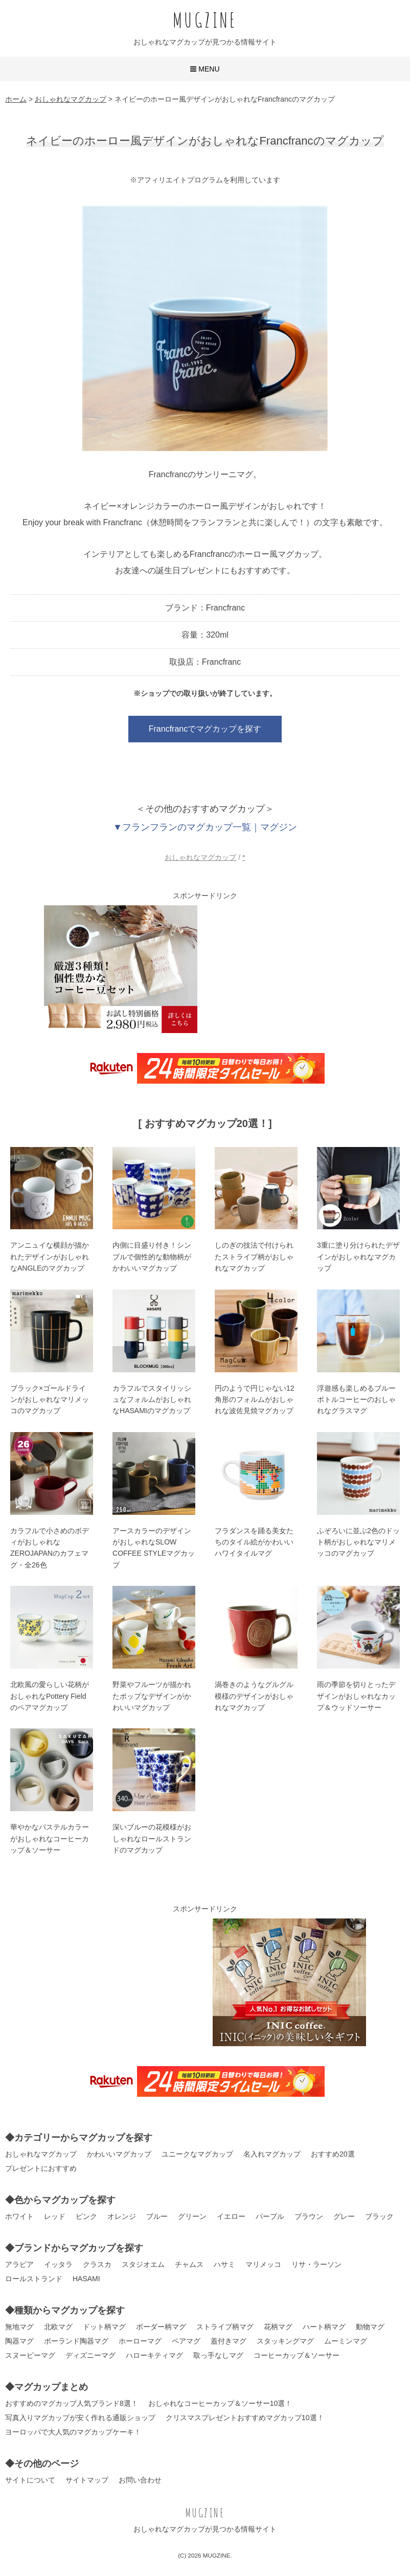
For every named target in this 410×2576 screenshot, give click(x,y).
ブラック (379, 2216)
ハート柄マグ (324, 2327)
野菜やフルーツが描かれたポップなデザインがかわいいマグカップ (151, 1696)
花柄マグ (278, 2327)
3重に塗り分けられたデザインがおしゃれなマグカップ (358, 1256)
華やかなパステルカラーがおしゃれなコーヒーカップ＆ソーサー (49, 1838)
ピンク (86, 2216)
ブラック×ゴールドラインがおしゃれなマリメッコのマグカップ (49, 1399)
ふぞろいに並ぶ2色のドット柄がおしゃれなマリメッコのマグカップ (358, 1542)
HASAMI (86, 2279)
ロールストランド (33, 2279)
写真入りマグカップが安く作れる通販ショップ (80, 2418)
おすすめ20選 (333, 2154)
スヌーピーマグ (30, 2355)
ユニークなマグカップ (197, 2154)
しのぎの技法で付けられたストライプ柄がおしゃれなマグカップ (254, 1256)
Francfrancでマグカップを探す (205, 728)
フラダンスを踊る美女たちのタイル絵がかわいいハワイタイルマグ (254, 1542)
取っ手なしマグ (218, 2355)
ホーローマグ (140, 2341)
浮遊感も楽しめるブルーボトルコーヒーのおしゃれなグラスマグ (356, 1399)
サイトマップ (86, 2480)
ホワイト (19, 2216)
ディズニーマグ (90, 2355)
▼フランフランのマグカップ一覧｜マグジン (205, 827)
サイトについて (30, 2480)
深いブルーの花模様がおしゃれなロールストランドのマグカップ (151, 1838)
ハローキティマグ (154, 2355)
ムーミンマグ (345, 2341)
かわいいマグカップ (119, 2154)
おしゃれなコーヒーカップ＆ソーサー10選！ (220, 2403)
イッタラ (58, 2264)
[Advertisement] (289, 969)
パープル (270, 2216)
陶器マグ (19, 2341)
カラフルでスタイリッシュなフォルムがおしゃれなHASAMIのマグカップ (151, 1399)
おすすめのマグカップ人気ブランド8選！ (71, 2403)
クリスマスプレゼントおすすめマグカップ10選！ (245, 2418)
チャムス (189, 2264)
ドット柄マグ (104, 2327)
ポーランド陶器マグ (76, 2341)
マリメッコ (263, 2264)
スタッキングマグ (285, 2341)
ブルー (157, 2216)
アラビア (19, 2264)
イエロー (231, 2216)
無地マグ (19, 2327)
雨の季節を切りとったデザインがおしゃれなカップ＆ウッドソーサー (356, 1696)
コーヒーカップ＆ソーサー (296, 2355)
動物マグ (370, 2327)
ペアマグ (186, 2341)
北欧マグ (58, 2327)
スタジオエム (143, 2264)
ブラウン (308, 2216)
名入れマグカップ (272, 2154)
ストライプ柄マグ (225, 2327)
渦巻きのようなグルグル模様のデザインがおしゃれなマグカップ (254, 1696)
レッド (54, 2216)
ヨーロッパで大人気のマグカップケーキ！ (73, 2432)
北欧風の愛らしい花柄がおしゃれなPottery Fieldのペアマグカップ (49, 1696)
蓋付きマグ (228, 2341)
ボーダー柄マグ (161, 2327)
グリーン (192, 2216)
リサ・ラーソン (316, 2264)
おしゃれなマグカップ (200, 857)
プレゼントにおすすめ (41, 2168)
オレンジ (121, 2216)
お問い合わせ (140, 2480)
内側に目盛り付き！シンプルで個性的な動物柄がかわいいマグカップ (151, 1256)
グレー (344, 2216)
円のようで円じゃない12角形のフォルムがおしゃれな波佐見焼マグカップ (254, 1399)
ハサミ (224, 2264)
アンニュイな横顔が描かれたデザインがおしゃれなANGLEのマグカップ (49, 1256)
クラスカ (97, 2264)
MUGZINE (205, 20)
